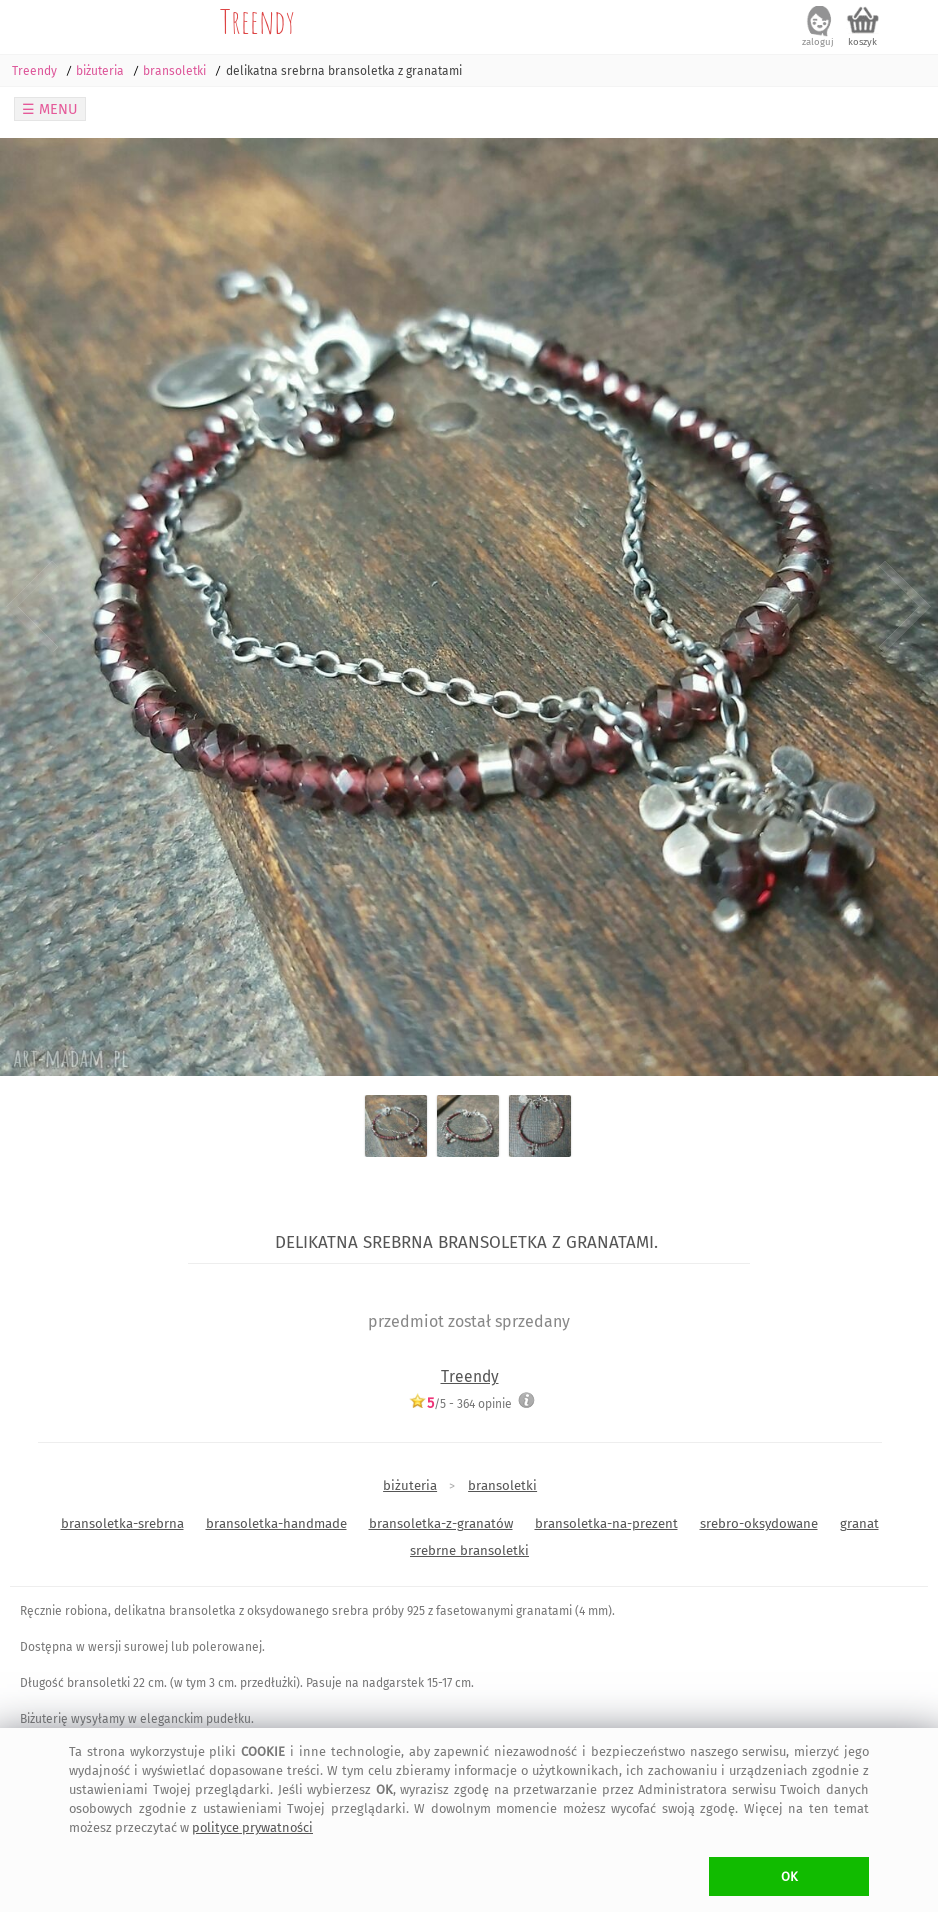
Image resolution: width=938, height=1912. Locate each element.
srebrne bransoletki (469, 1550)
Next (905, 607)
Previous (32, 607)
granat (859, 1523)
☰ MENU (50, 109)
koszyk (862, 42)
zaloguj (818, 42)
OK (789, 1876)
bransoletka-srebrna (122, 1523)
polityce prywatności (252, 1827)
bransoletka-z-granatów (441, 1523)
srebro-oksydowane (759, 1523)
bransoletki (502, 1485)
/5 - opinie (460, 1403)
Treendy (257, 21)
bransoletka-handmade (276, 1523)
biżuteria (410, 1485)
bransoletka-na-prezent (606, 1523)
